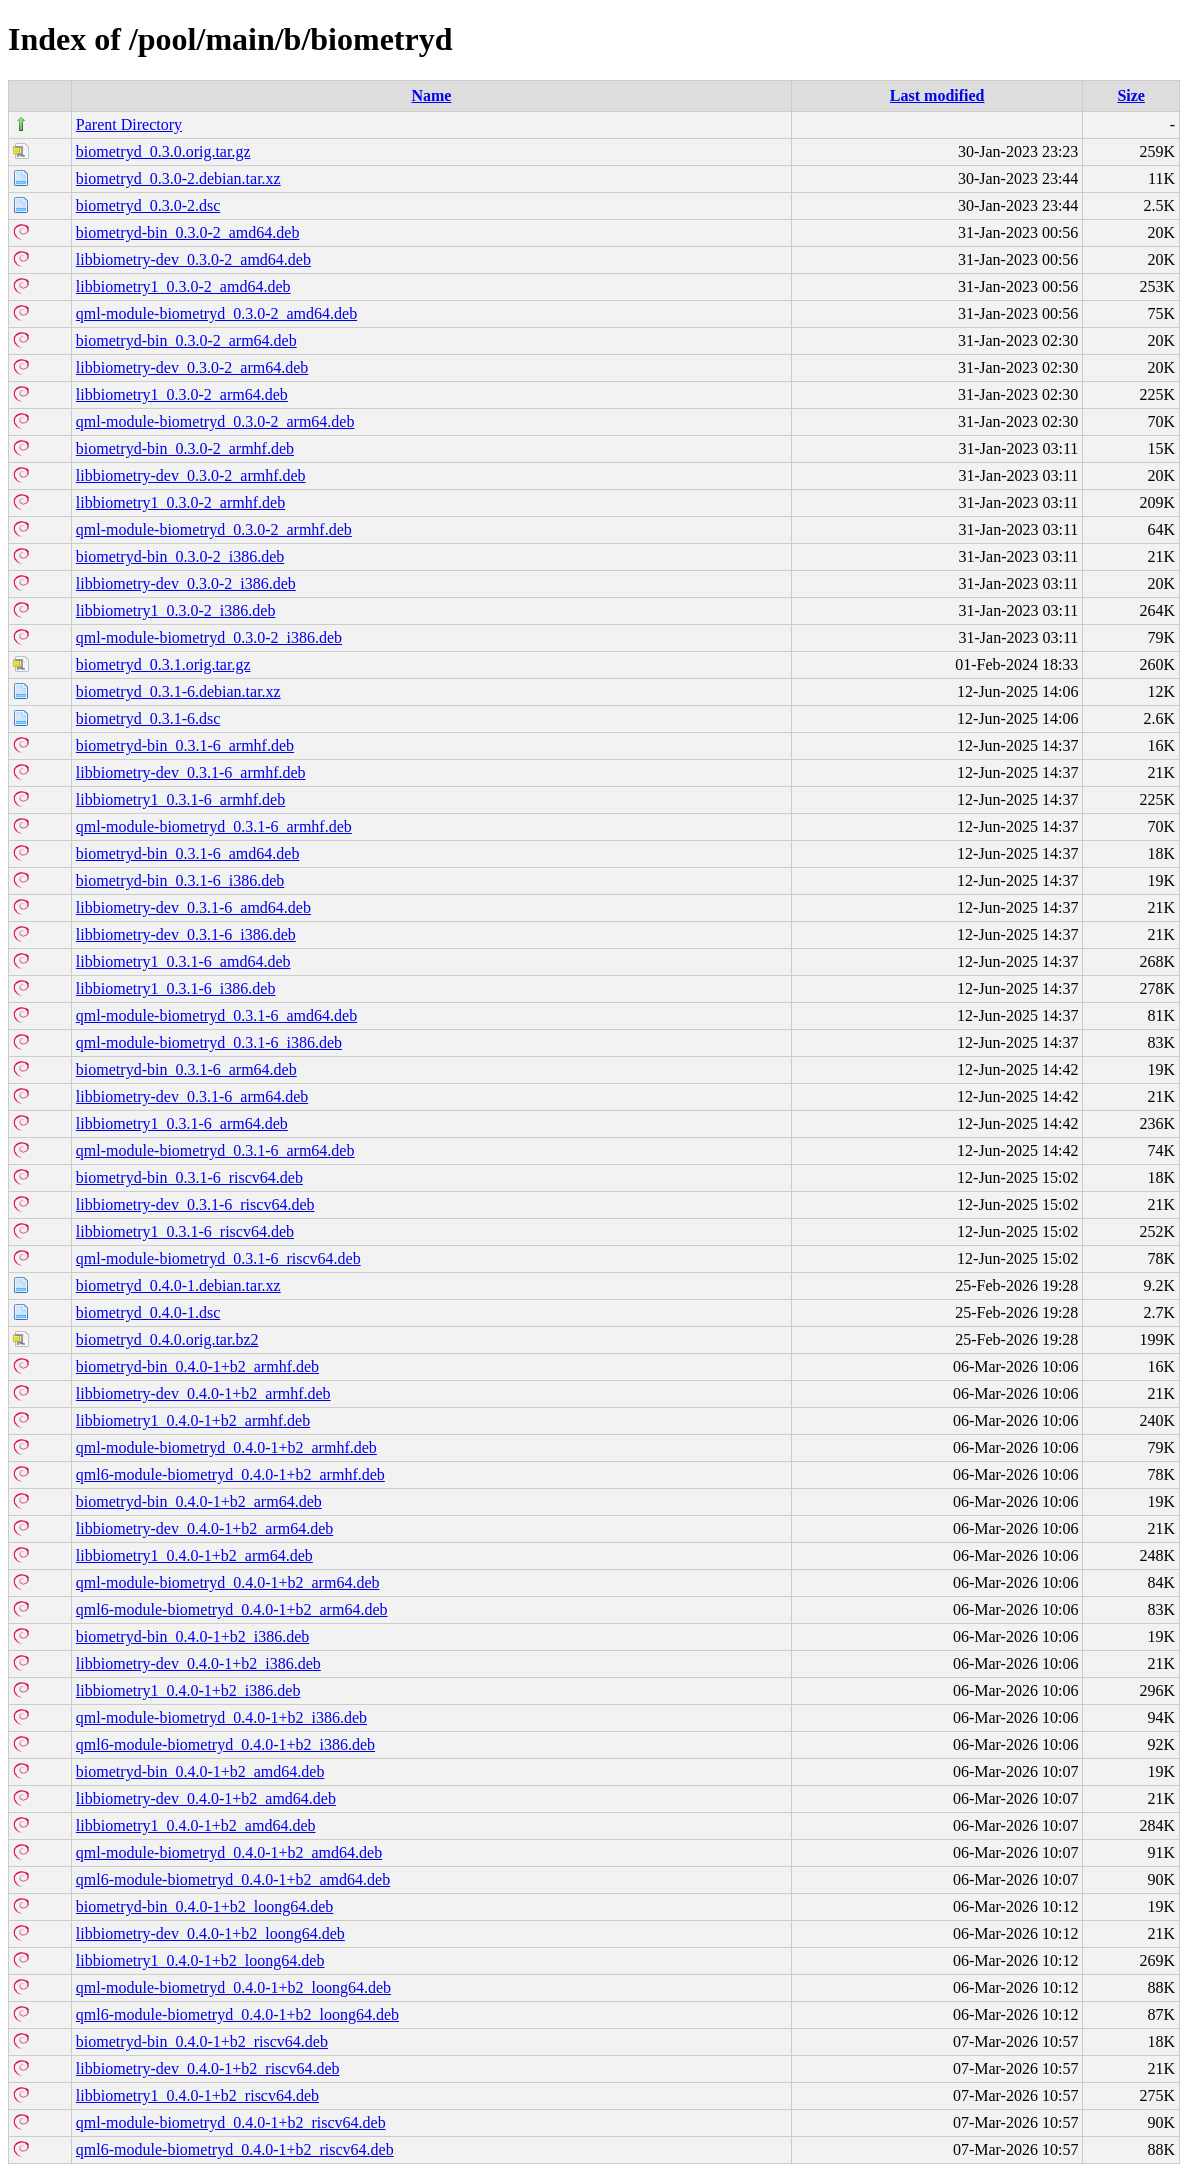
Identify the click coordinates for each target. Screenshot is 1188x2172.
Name (431, 95)
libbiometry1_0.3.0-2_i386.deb (176, 610)
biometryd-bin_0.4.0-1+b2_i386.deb (192, 1636)
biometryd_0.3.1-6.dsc (148, 718)
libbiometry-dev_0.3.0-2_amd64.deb (193, 259)
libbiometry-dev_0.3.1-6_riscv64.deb (195, 1204)
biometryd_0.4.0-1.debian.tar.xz (178, 1285)
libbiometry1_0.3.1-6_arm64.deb (182, 1123)
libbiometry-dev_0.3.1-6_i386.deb (186, 934)
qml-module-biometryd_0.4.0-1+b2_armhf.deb (226, 1447)
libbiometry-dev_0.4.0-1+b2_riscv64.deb (208, 2068)
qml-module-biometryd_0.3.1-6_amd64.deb (216, 1015)
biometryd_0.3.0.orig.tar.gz (163, 151)
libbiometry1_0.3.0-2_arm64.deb (182, 394)
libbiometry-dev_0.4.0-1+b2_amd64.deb (206, 1798)
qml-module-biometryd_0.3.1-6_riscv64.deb (218, 1258)
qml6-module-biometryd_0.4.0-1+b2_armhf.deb (230, 1474)
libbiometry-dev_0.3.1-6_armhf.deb (191, 772)
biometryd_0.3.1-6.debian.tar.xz (178, 691)
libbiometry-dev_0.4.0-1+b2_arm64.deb (204, 1528)
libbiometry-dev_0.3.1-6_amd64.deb (193, 907)
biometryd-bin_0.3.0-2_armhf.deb (185, 448)
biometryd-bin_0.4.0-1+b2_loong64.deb (204, 1906)
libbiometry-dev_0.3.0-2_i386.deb (186, 583)
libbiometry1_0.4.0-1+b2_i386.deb (188, 1690)
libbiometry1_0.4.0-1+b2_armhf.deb (193, 1420)
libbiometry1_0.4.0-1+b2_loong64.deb (200, 1960)
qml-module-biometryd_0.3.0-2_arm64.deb (215, 421)
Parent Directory (129, 124)
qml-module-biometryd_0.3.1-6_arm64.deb (215, 1150)
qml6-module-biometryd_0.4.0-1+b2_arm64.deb (232, 1609)
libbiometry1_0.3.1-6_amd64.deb (183, 961)
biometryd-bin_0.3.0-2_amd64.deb (188, 232)
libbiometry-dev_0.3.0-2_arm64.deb (192, 367)
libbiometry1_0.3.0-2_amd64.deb (183, 286)
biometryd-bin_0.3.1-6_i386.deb (180, 880)
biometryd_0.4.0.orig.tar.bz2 (167, 1339)
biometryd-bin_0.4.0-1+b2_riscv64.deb (202, 2041)
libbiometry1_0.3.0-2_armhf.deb (180, 502)
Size (1131, 95)
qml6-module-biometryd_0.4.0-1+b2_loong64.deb (237, 2014)
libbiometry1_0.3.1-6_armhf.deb (180, 799)
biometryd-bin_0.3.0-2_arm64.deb (186, 340)
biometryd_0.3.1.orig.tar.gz (163, 664)
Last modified (937, 95)
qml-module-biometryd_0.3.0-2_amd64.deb (216, 313)
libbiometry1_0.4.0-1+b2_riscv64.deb (197, 2095)
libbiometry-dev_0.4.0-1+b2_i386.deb (198, 1663)
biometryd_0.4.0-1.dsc (148, 1312)
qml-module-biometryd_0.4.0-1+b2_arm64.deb (228, 1582)
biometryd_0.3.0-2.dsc (148, 205)
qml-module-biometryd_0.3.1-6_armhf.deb (214, 826)
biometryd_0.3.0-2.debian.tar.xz (178, 178)
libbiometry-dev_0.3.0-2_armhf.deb (191, 475)
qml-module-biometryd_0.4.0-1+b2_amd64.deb (229, 1852)
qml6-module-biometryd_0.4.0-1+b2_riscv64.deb (235, 2149)
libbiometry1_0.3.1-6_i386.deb (176, 988)
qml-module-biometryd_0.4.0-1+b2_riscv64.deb (231, 2122)
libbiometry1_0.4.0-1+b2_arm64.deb (194, 1555)
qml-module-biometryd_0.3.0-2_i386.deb (209, 637)
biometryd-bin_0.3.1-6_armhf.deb (185, 745)
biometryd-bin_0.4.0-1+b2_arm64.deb (199, 1501)
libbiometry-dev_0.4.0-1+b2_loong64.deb (210, 1933)
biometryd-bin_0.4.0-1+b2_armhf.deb (197, 1366)
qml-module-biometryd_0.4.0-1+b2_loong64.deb (233, 1987)
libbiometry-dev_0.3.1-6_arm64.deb (192, 1096)
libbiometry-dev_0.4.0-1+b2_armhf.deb (203, 1393)
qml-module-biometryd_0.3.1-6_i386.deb (209, 1042)
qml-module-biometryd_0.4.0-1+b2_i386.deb (221, 1717)
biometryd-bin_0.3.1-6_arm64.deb (186, 1069)
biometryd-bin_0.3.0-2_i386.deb (180, 556)
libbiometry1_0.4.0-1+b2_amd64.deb (196, 1825)
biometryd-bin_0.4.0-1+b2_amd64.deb (200, 1771)
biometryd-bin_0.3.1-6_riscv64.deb (189, 1177)
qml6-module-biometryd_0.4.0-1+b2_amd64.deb (233, 1879)
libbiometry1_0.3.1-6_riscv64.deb (185, 1231)
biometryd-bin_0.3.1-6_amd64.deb (188, 853)
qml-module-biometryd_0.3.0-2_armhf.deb (214, 529)
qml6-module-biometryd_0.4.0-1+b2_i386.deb (225, 1744)
